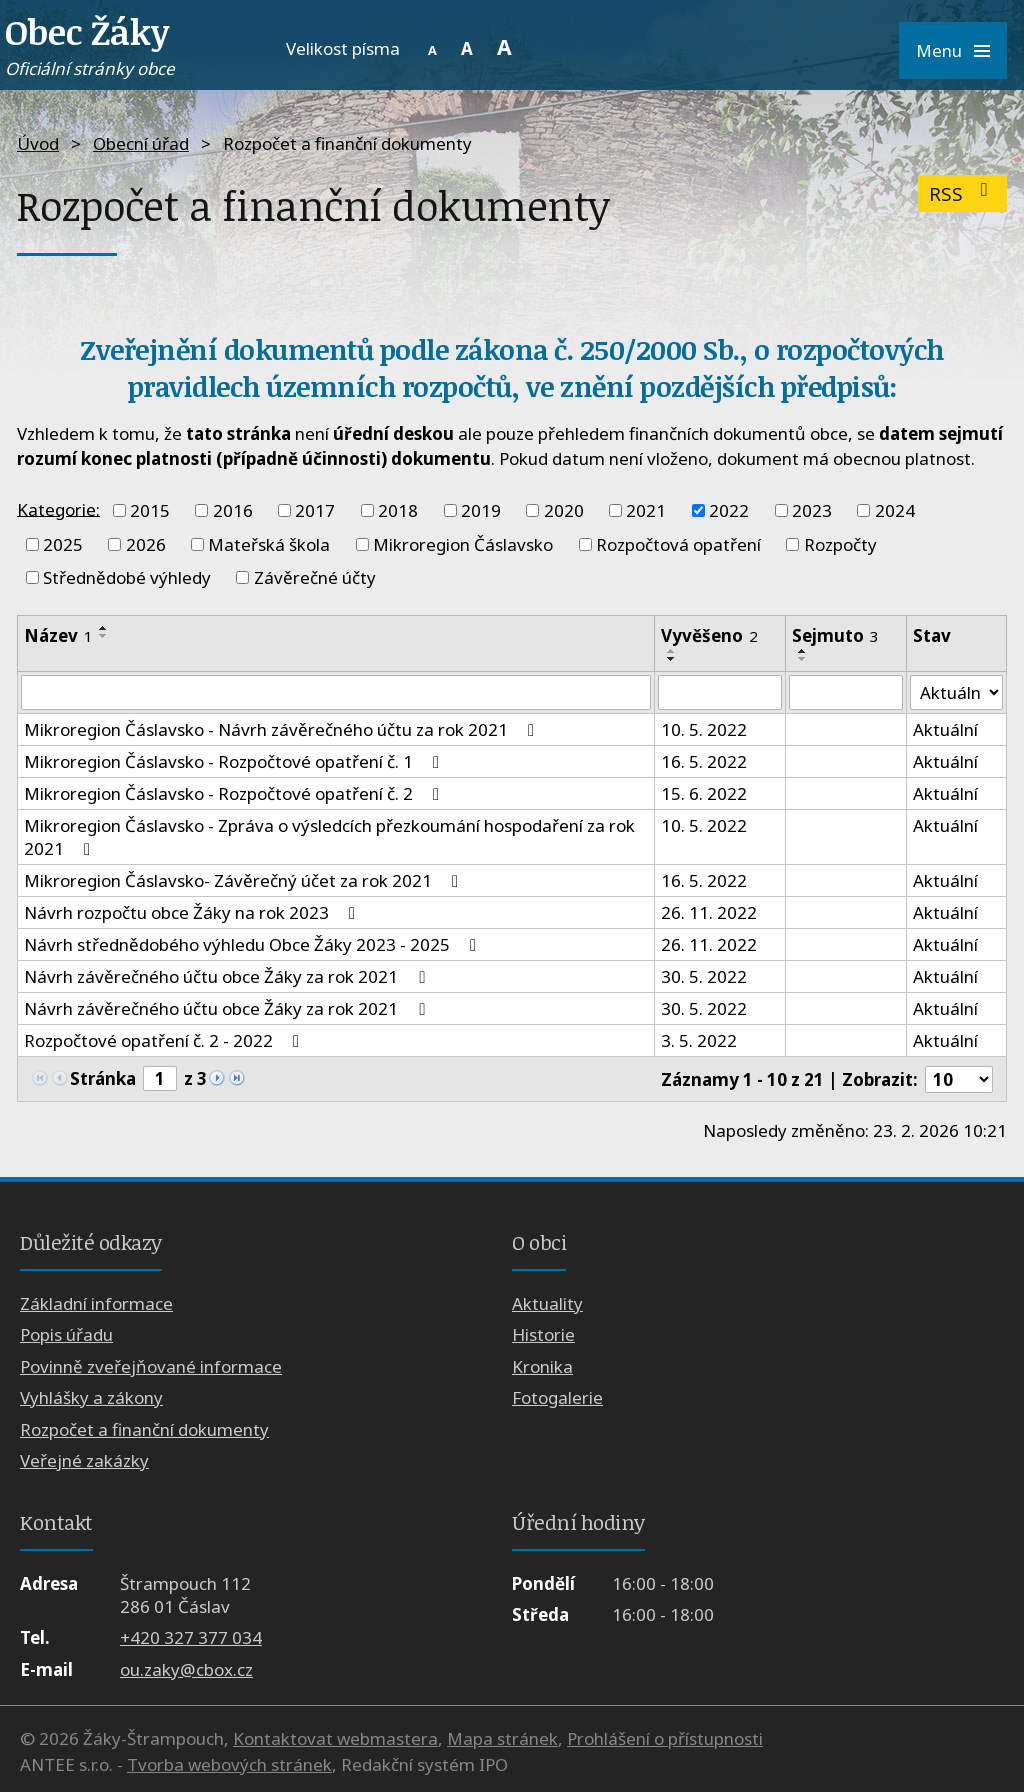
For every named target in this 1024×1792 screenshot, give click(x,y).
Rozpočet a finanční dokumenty (144, 1429)
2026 (146, 544)
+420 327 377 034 (191, 1637)
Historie (543, 1334)
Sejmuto (835, 635)
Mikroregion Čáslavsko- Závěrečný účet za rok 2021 (245, 881)
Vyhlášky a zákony (91, 1397)
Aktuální (945, 730)
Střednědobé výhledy (127, 577)
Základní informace (96, 1303)
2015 (150, 510)
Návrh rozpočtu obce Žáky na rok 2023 (193, 913)
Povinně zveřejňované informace (151, 1366)
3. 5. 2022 (699, 1041)
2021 (646, 510)
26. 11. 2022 (709, 913)
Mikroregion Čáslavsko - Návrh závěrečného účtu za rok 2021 (283, 730)
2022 (729, 510)
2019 (481, 510)
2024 (895, 510)
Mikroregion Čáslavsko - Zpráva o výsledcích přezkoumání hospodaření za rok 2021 (329, 838)
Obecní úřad (141, 143)
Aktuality (547, 1303)
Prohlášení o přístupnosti (665, 1738)
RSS (962, 193)
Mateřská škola (269, 544)
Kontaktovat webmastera (335, 1738)
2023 (812, 510)
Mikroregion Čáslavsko (463, 544)
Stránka (103, 1078)
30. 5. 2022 (704, 977)
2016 (233, 510)
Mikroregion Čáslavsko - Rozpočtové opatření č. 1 (235, 762)
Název (58, 635)
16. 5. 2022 (704, 762)
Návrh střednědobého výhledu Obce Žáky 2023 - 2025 (254, 945)
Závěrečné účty (315, 577)
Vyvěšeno (709, 635)
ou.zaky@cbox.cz (186, 1669)
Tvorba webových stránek (229, 1764)
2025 (63, 544)
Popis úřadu (66, 1334)
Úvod (38, 143)
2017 (315, 510)
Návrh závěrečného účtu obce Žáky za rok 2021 (228, 977)
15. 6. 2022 (704, 794)
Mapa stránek (502, 1738)
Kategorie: (58, 508)
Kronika (542, 1366)
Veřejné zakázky (84, 1460)
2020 (564, 510)
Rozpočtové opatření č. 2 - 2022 (165, 1041)
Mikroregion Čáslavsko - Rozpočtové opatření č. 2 (235, 794)
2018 (398, 510)
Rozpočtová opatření (678, 544)
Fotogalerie (557, 1397)
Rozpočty (840, 544)
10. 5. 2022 (704, 730)
